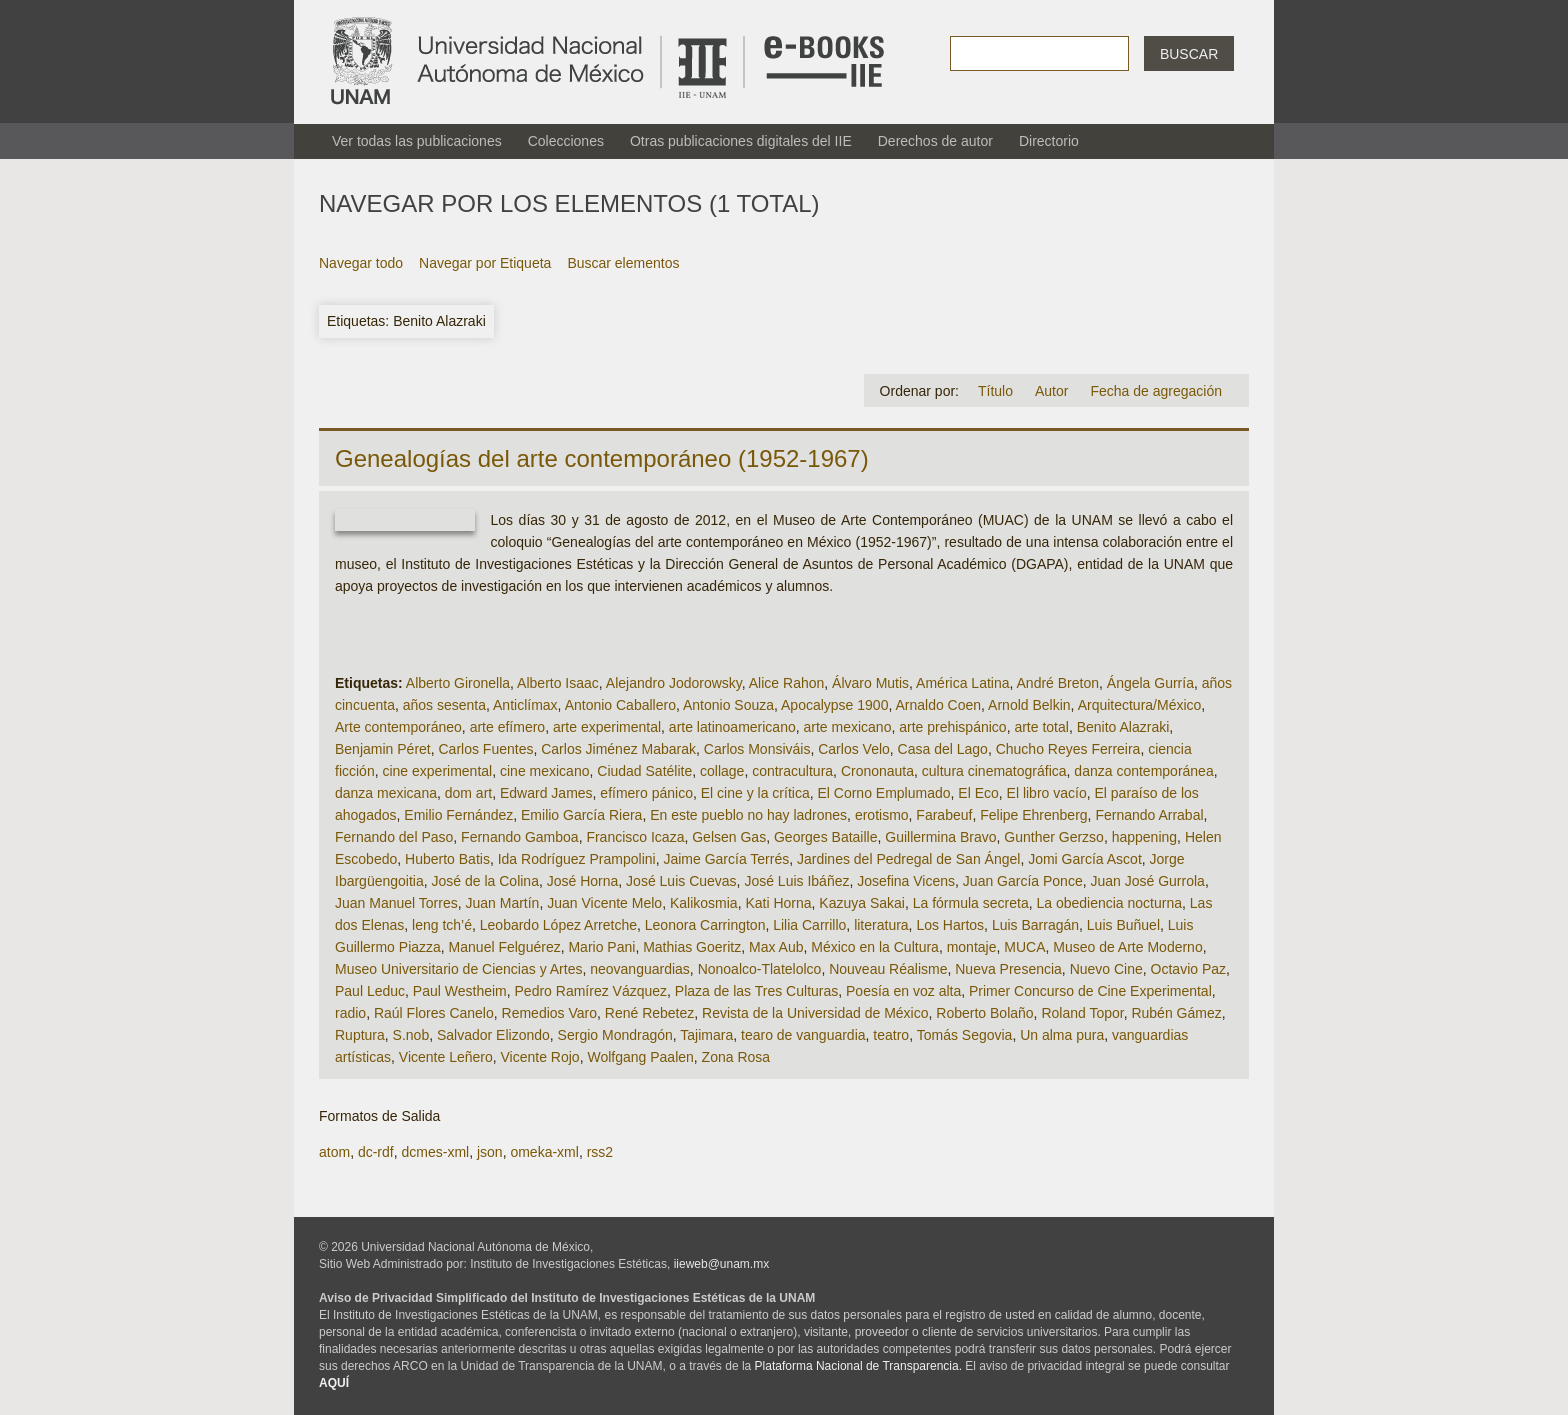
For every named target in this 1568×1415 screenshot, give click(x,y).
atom (334, 1152)
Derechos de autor (935, 141)
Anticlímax (525, 705)
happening (1144, 837)
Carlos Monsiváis (757, 749)
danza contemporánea (1143, 771)
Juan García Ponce (1023, 881)
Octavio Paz (1188, 969)
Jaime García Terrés (726, 859)
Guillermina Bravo (940, 837)
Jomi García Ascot (1085, 859)
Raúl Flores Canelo (434, 1013)
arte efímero (507, 727)
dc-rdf (376, 1152)
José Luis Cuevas (681, 881)
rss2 (600, 1152)
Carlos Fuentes (486, 749)
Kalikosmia (704, 903)
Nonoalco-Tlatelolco (760, 969)
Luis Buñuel (1123, 925)
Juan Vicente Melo (604, 903)
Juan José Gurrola (1147, 881)
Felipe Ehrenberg (1033, 815)
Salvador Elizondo (493, 1035)
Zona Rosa (736, 1057)
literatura (881, 925)
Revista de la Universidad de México (815, 1013)
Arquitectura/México (1140, 705)
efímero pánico (646, 793)
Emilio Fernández (458, 815)
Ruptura (360, 1035)
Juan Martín (502, 903)
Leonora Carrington (705, 925)
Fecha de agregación (1156, 391)
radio (350, 1013)
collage (722, 771)
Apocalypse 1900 (834, 705)
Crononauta (877, 771)
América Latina (962, 683)
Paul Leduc (370, 991)
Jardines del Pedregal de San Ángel (908, 859)
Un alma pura (1062, 1035)
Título (995, 391)
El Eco (978, 793)
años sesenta (444, 705)
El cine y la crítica (755, 793)
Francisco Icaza (635, 837)
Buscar (1189, 54)
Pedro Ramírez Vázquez (591, 991)
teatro (891, 1035)
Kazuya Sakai (862, 903)
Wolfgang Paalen (640, 1057)
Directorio (1049, 141)
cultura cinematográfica (994, 771)
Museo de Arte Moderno (1127, 947)
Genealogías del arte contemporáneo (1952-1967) (602, 458)
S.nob (411, 1035)
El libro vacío (1047, 793)
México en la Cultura (875, 947)
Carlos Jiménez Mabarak (618, 749)
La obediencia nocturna (1109, 903)
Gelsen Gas (729, 837)
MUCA (1024, 947)
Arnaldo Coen (938, 705)
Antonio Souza (728, 705)
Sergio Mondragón (615, 1035)
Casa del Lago (943, 749)
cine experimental (437, 771)
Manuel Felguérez (505, 947)
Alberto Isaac (558, 683)
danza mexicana (386, 793)
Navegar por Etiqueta (485, 263)
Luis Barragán (1035, 925)
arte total (1041, 727)
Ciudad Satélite (644, 771)
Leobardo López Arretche (558, 925)
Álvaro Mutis (870, 683)
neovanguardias (640, 969)
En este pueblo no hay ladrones (748, 815)
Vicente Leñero (446, 1057)
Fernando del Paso (394, 837)
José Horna (583, 881)
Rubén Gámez (1176, 1013)
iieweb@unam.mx (722, 1264)
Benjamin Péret (383, 749)
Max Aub (776, 947)
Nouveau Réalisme (888, 969)
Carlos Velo (854, 749)
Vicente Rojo (540, 1057)
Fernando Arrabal (1149, 815)
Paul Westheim (460, 991)
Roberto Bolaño (984, 1013)
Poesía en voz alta (903, 991)
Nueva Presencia (1008, 969)
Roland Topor (1082, 1013)
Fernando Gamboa (520, 837)
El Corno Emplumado (883, 793)
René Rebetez (650, 1013)
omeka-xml (544, 1152)
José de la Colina (485, 881)
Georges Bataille (826, 837)
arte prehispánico (952, 727)
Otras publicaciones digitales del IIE (741, 141)
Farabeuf (944, 815)
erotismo (882, 815)
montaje (972, 947)
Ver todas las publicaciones (417, 141)
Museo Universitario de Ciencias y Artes (458, 969)
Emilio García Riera (581, 815)
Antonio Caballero (620, 705)
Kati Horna (778, 903)
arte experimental (607, 727)
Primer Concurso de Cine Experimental (1090, 991)
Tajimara (706, 1035)
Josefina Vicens (906, 881)
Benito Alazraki (1123, 727)
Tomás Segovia (965, 1035)
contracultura (792, 771)
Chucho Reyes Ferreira (1068, 749)
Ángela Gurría (1150, 683)
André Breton (1058, 683)
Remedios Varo (549, 1013)
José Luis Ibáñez (796, 881)
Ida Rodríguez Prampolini (577, 859)
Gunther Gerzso (1054, 837)
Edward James (546, 793)
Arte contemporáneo (398, 727)
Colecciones (566, 141)
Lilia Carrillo (809, 925)
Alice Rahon (787, 683)
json (490, 1152)
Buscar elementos (623, 263)
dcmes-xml (435, 1152)
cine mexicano (545, 771)
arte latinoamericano (732, 727)
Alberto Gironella (458, 683)
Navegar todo (361, 263)
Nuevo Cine (1106, 969)
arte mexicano (848, 727)
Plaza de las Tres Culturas (756, 991)
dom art (468, 793)
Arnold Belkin (1029, 705)
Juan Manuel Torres (396, 903)
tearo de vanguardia (803, 1035)
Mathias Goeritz (692, 947)
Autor (1051, 391)
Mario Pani (601, 947)
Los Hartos (950, 925)
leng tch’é (442, 925)
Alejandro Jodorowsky (674, 683)
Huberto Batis (447, 859)
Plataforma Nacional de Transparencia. (858, 1366)
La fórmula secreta (971, 903)
